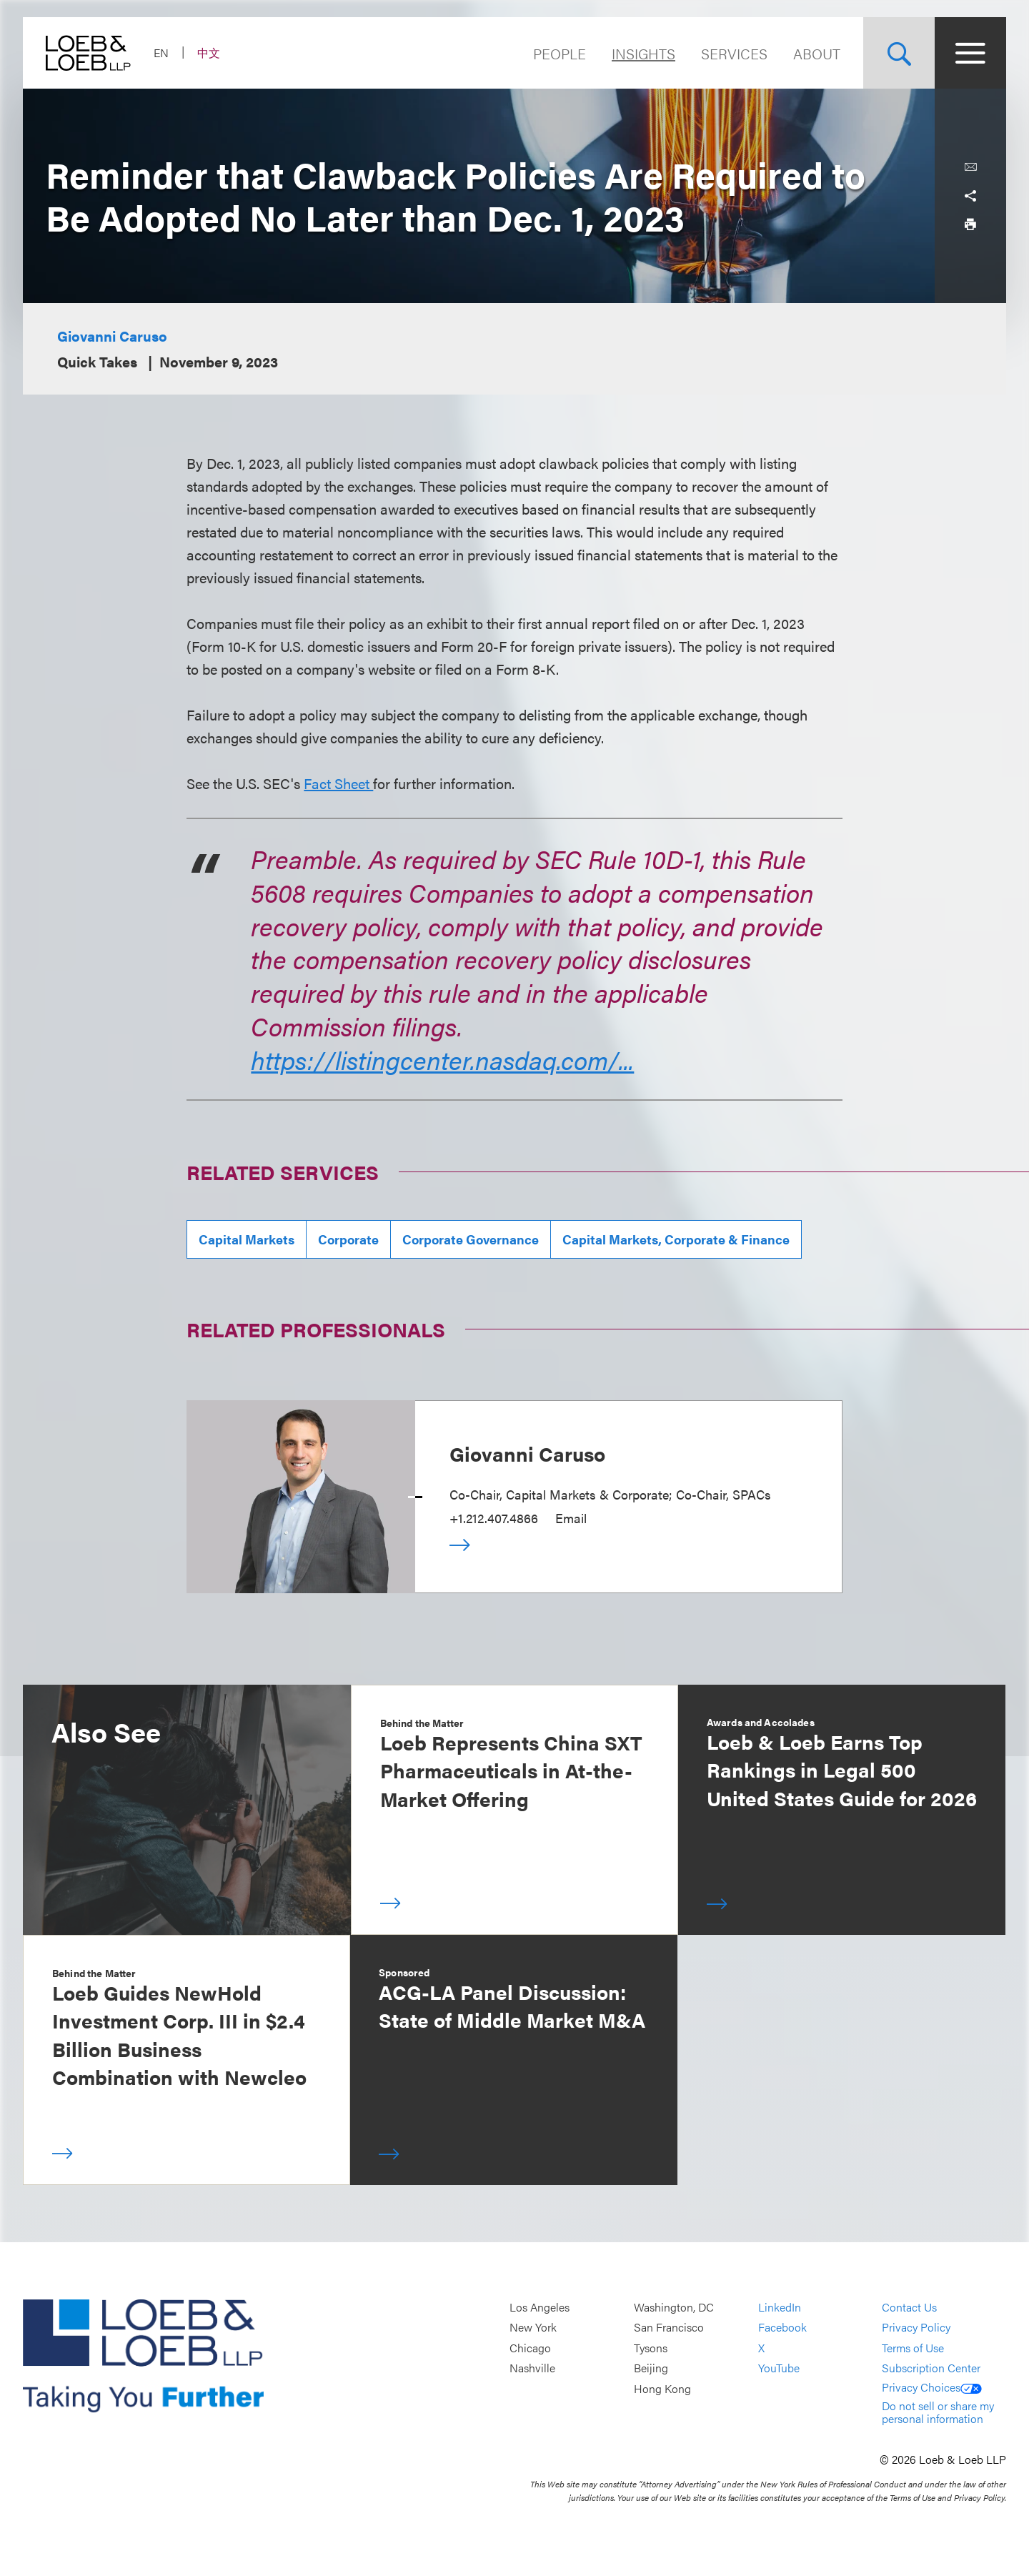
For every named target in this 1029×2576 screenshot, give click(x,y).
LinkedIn (779, 2307)
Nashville (532, 2368)
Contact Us (909, 2307)
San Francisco (669, 2327)
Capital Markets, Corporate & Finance (676, 1239)
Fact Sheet (338, 783)
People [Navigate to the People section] (559, 53)
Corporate (348, 1239)
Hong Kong (662, 2388)
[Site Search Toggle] (899, 53)
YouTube (779, 2368)
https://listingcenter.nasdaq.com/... (442, 1059)
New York (533, 2327)
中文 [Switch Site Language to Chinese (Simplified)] (208, 52)
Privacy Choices (932, 2387)
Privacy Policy (916, 2327)
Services (734, 53)
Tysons (650, 2347)
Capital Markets (246, 1239)
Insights (643, 53)
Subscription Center (931, 2368)
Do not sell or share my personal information (938, 2412)
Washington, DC (674, 2307)
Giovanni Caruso (112, 335)
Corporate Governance (470, 1239)
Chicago (530, 2347)
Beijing (651, 2368)
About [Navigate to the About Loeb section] (816, 53)
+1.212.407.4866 (493, 1518)
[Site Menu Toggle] (970, 53)
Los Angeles (539, 2307)
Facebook (782, 2327)
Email (571, 1518)
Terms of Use (913, 2347)
